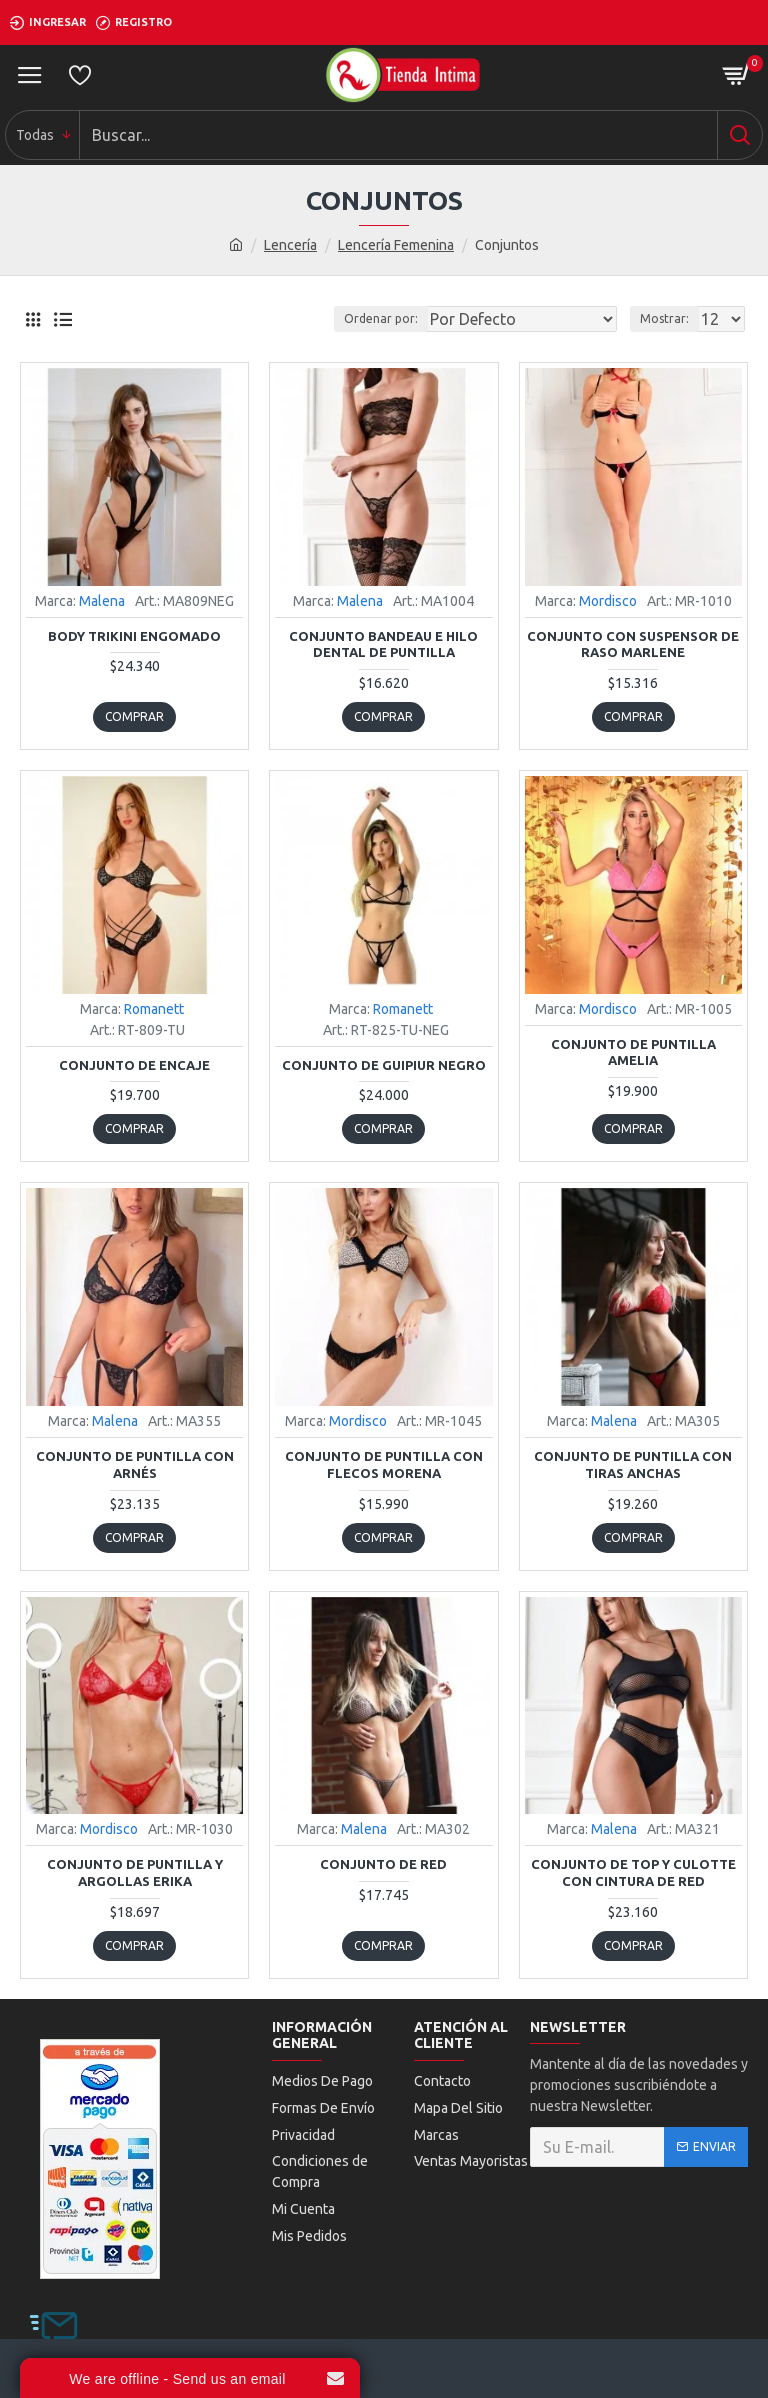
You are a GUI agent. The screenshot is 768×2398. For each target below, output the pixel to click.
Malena (102, 601)
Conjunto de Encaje (134, 1065)
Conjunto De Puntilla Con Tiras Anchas (633, 1464)
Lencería (290, 245)
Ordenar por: (381, 318)
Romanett (154, 1009)
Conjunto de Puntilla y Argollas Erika (135, 1872)
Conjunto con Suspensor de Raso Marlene (633, 644)
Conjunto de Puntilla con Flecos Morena (384, 1464)
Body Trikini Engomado (134, 636)
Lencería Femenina (396, 245)
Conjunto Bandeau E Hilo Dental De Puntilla (383, 644)
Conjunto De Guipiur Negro (384, 1065)
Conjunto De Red (383, 1864)
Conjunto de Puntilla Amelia (633, 1052)
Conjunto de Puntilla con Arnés (135, 1464)
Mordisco (608, 601)
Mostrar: (664, 318)
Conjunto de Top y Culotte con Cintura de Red (633, 1872)
